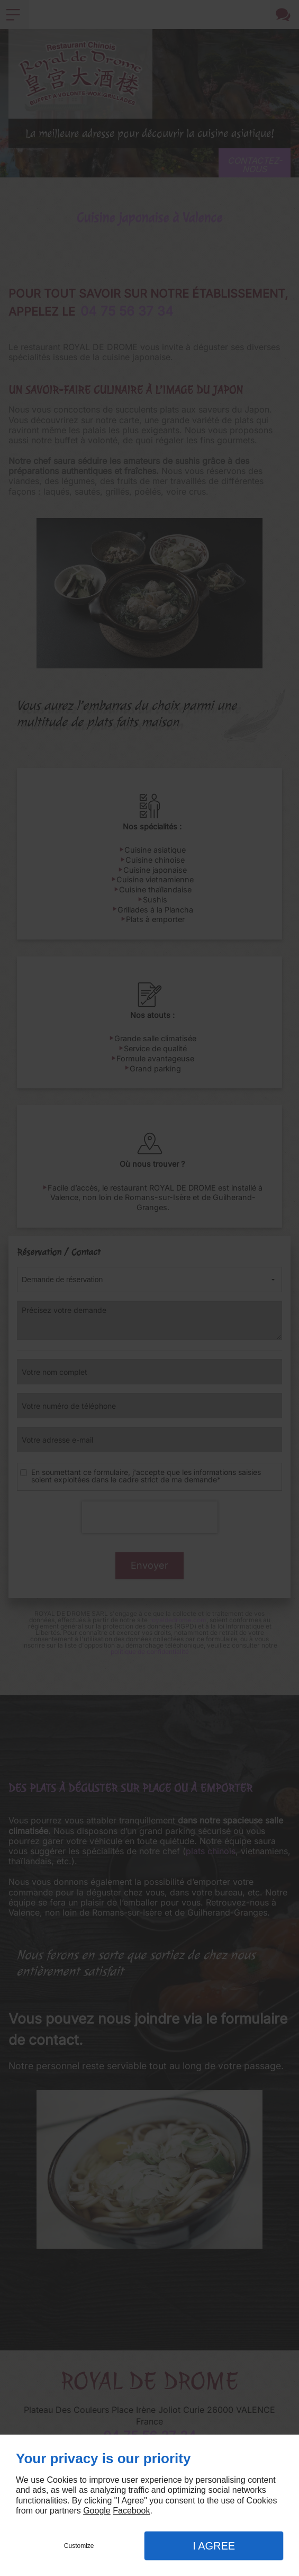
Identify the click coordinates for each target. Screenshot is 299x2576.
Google (97, 2510)
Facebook (131, 2510)
